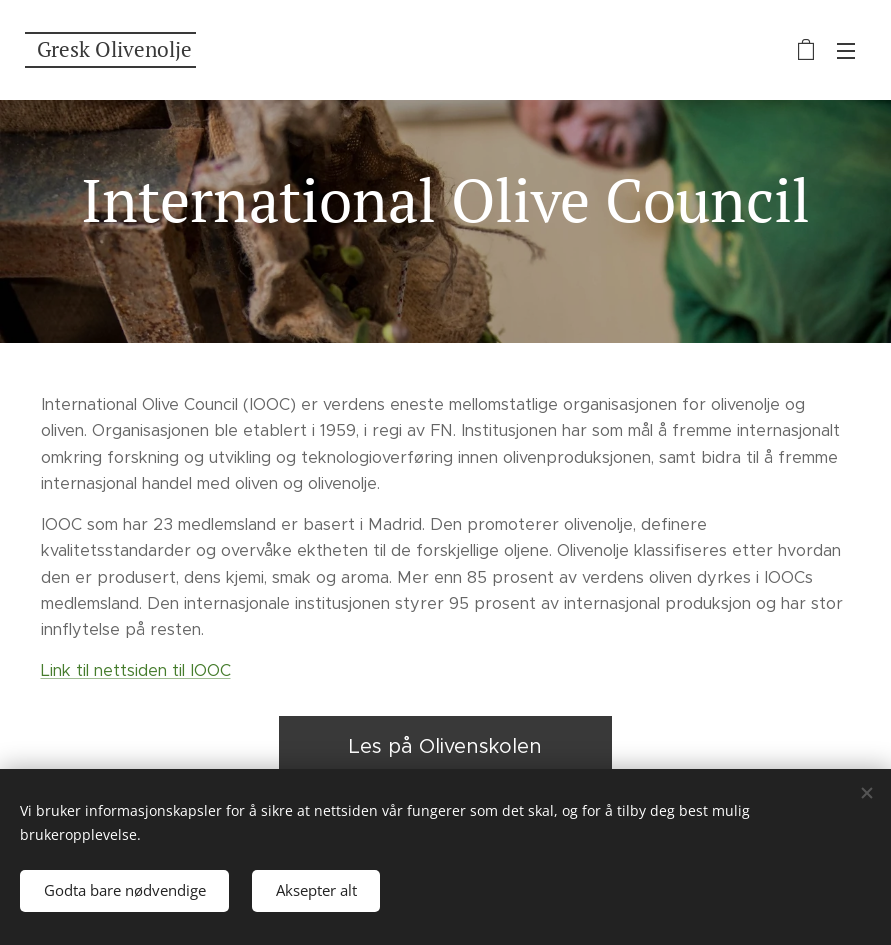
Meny (846, 51)
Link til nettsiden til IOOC (136, 670)
